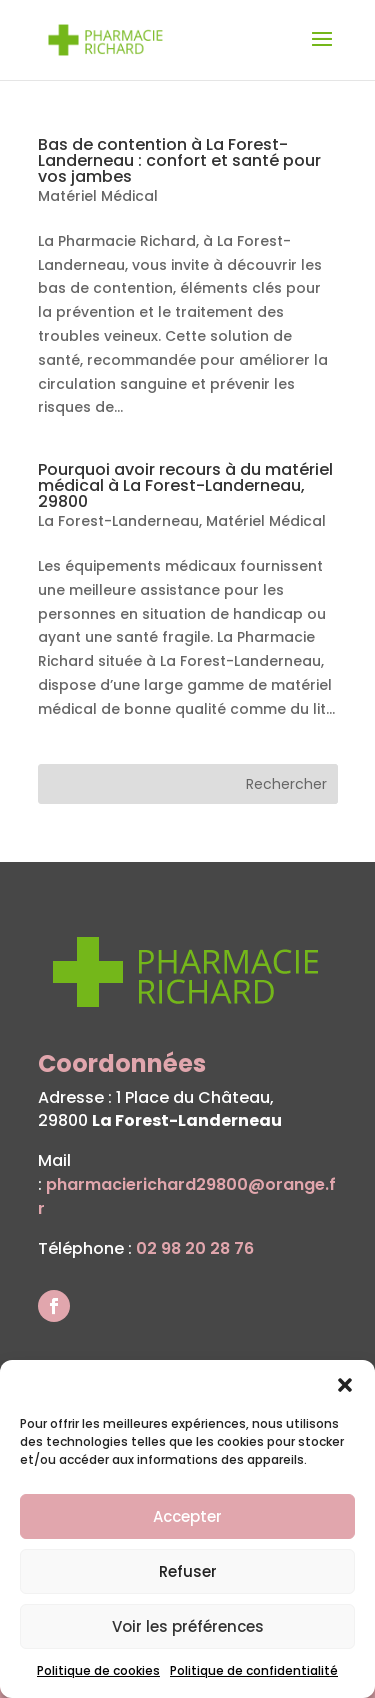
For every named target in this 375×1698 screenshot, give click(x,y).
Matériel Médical (98, 196)
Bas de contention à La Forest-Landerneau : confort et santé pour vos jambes (179, 160)
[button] (345, 1385)
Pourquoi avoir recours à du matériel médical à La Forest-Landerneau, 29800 (185, 485)
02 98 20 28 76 (195, 1248)
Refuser (188, 1571)
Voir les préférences (188, 1626)
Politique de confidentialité (254, 1670)
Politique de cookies (98, 1670)
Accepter (187, 1516)
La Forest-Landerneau (118, 521)
